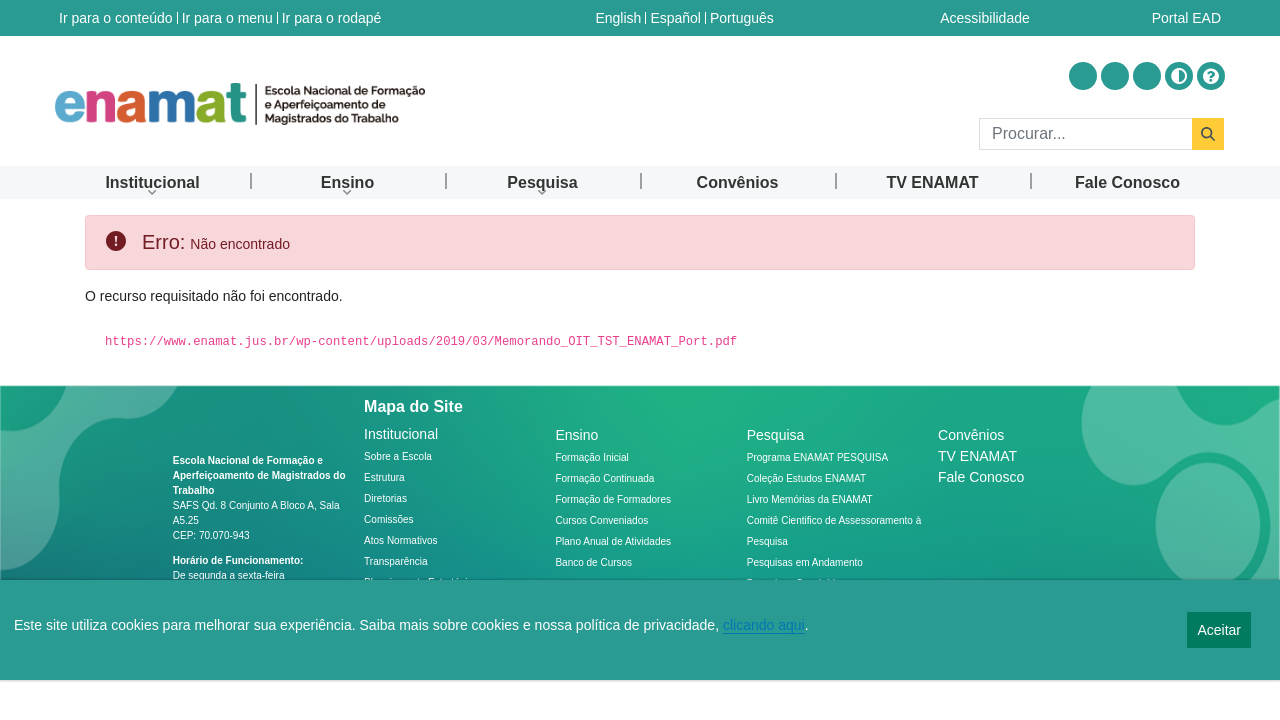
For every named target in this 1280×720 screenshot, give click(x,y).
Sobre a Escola (398, 456)
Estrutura (384, 477)
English (618, 18)
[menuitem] (152, 182)
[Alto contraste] (1179, 76)
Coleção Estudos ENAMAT (806, 478)
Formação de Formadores (613, 499)
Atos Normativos (400, 540)
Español (675, 18)
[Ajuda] (1211, 76)
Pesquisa (776, 435)
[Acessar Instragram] (1083, 76)
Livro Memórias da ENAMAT (810, 499)
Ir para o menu (227, 18)
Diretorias (385, 498)
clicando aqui (764, 625)
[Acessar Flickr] (1147, 76)
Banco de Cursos (593, 562)
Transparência (396, 561)
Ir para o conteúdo (116, 18)
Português (742, 18)
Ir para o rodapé (332, 18)
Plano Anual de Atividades (613, 541)
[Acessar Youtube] (1115, 76)
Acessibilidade (985, 18)
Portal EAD (1186, 18)
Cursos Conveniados (601, 520)
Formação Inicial (591, 457)
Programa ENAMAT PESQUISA (817, 457)
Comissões (388, 519)
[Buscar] (1085, 134)
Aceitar (1219, 630)
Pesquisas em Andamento (805, 562)
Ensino (576, 435)
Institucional (401, 434)
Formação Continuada (604, 478)
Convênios (971, 435)
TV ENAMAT (977, 456)
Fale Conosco (981, 477)
